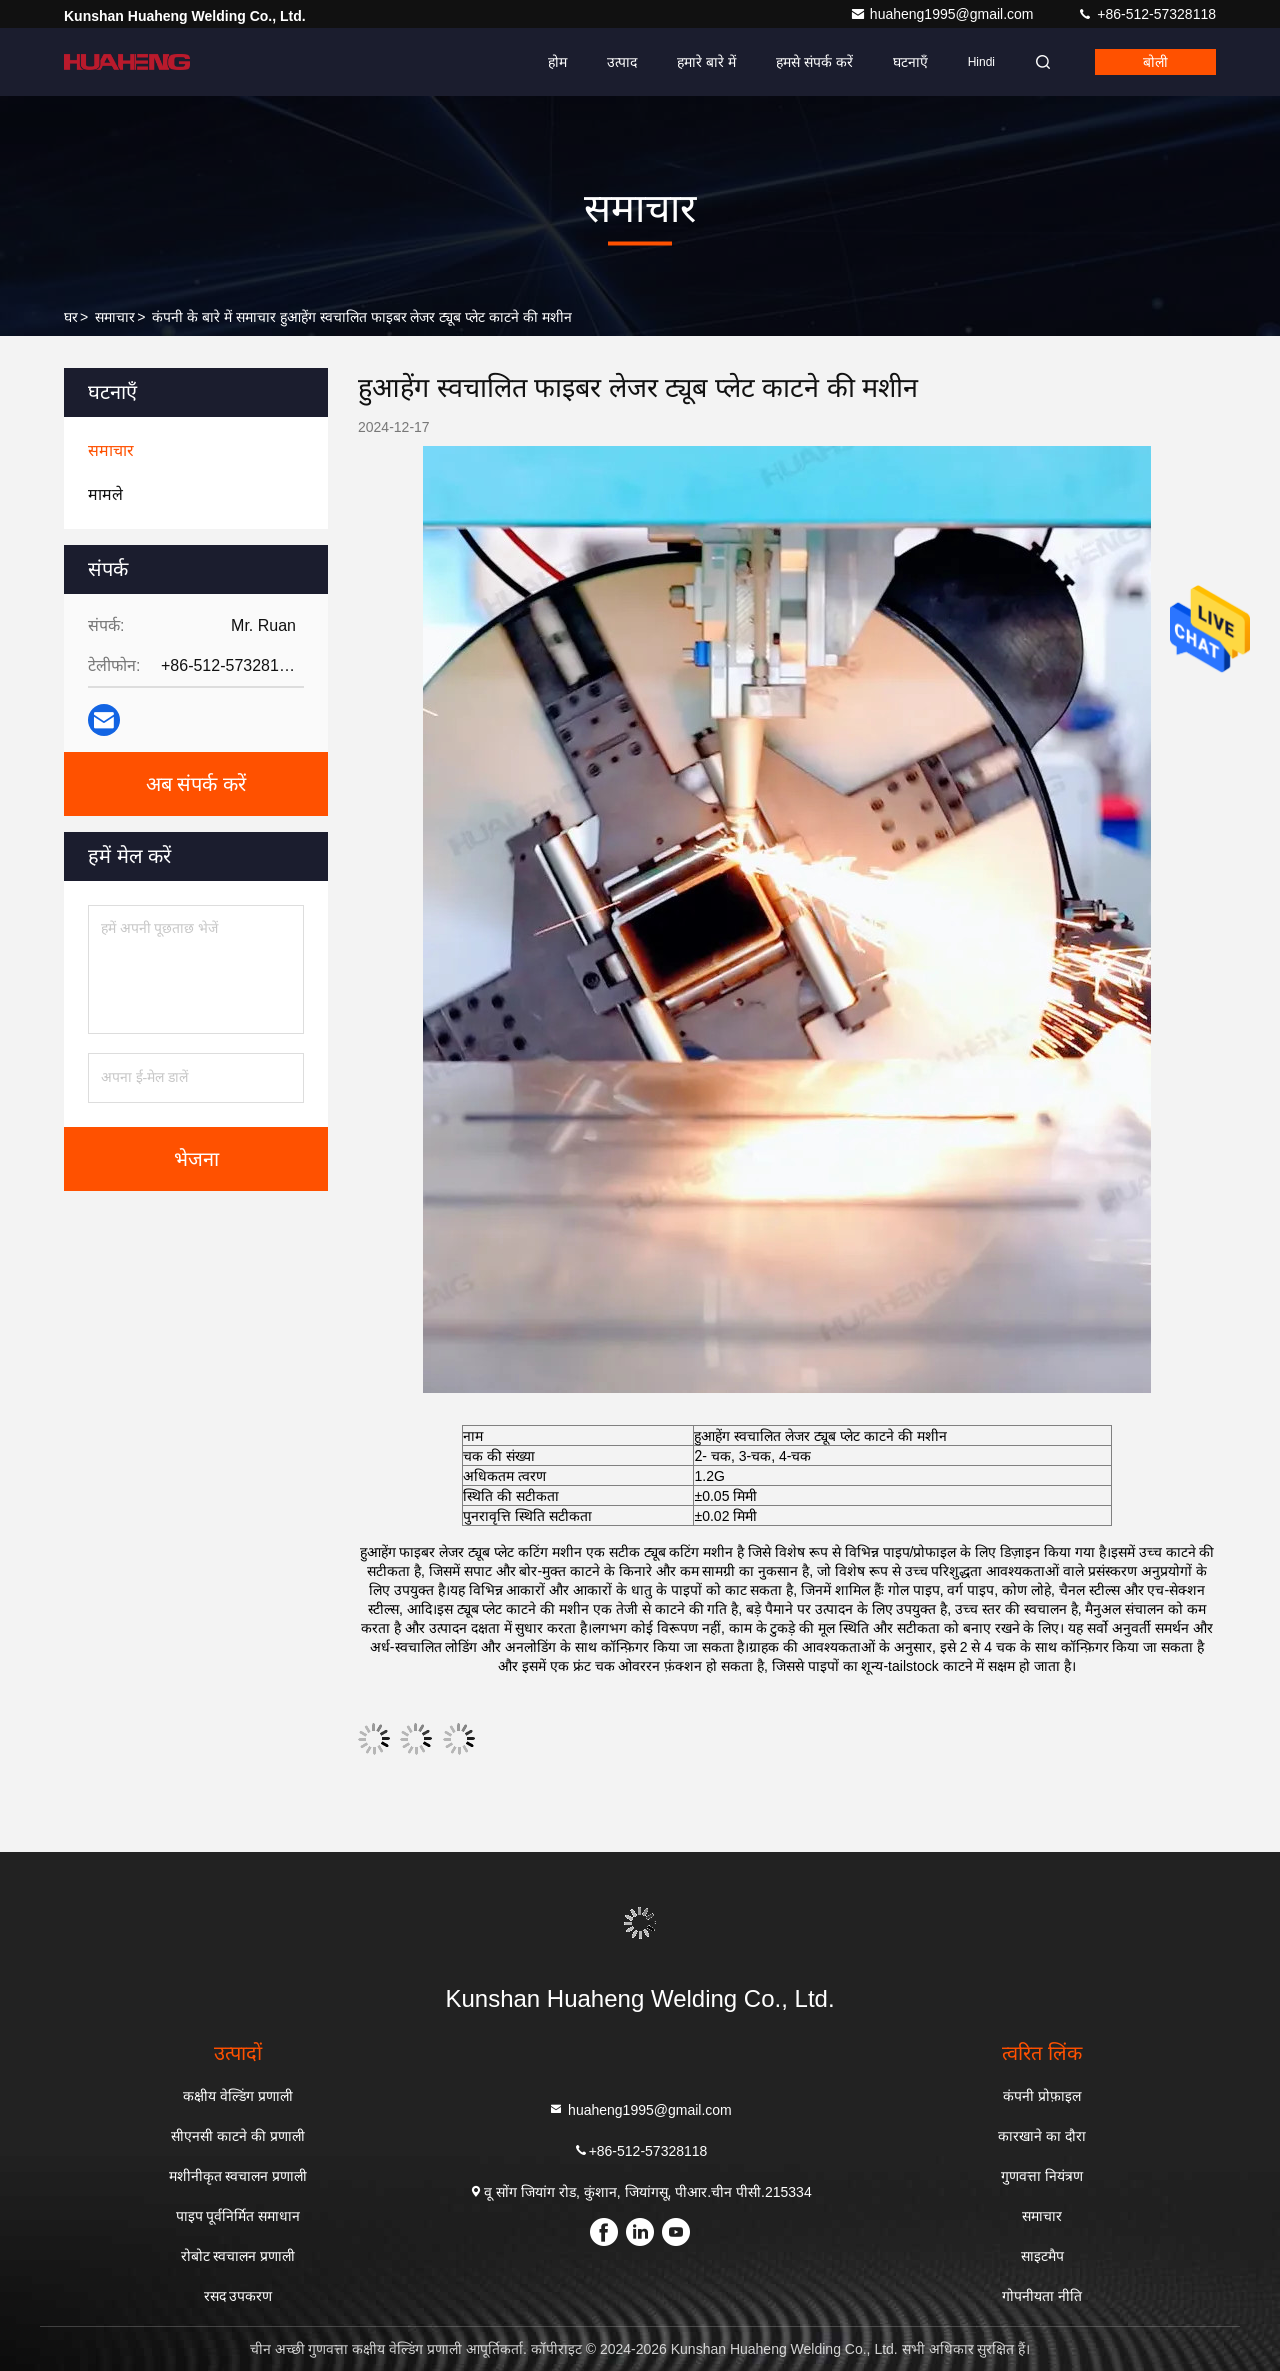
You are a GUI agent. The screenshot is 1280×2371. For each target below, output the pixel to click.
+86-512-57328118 (1146, 14)
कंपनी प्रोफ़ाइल (1042, 2096)
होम (557, 62)
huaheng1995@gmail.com (944, 14)
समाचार (115, 317)
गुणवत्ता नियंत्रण (1042, 2176)
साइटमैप (1042, 2256)
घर (71, 317)
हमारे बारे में (706, 62)
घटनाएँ (910, 62)
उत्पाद (622, 62)
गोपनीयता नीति (1042, 2296)
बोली (1155, 62)
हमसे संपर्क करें (814, 62)
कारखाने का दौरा (1042, 2136)
